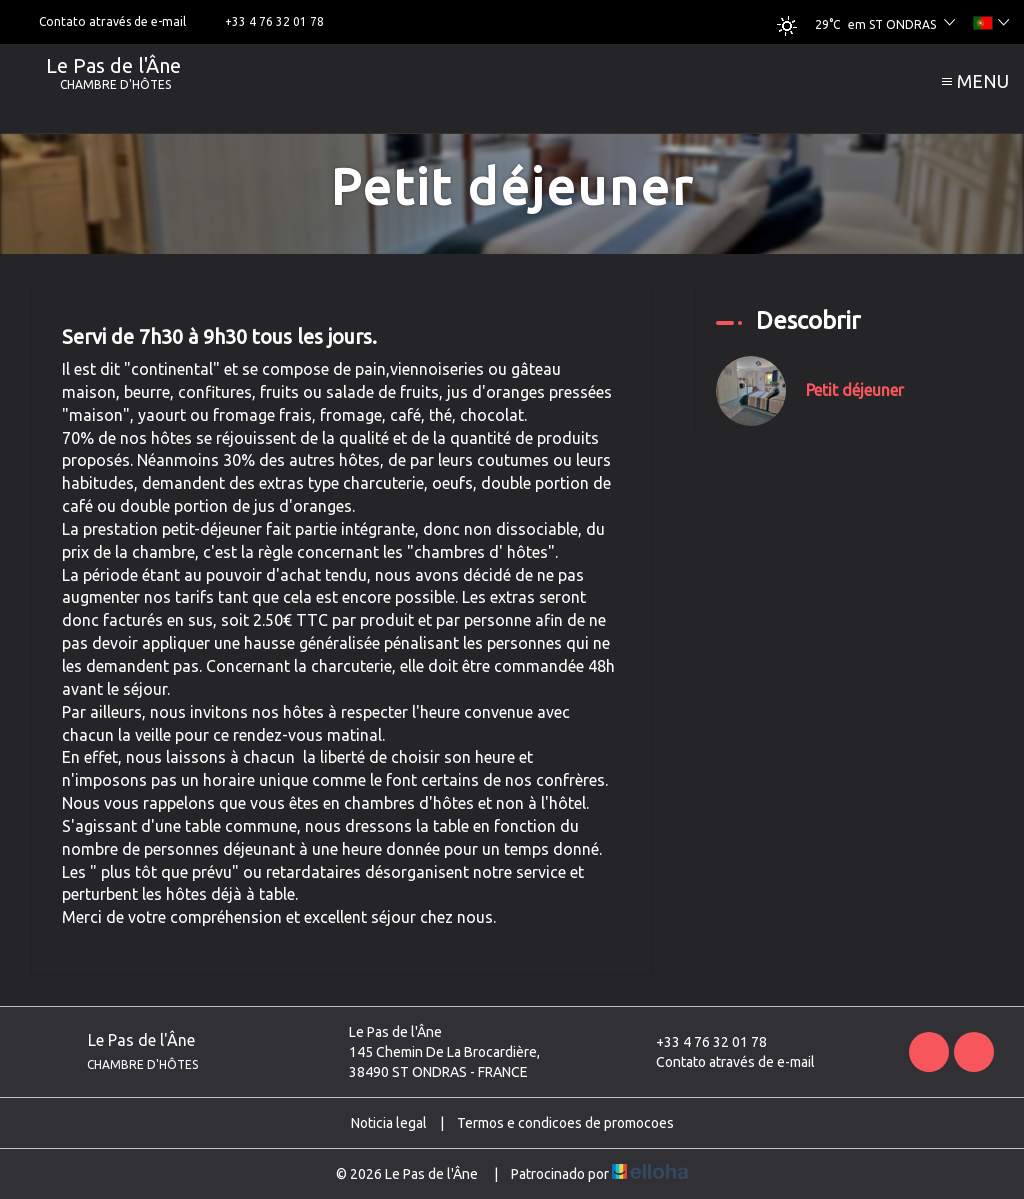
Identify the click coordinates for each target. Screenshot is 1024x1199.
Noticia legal (389, 1123)
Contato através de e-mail (724, 1062)
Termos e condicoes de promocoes (565, 1123)
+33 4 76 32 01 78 (700, 1042)
